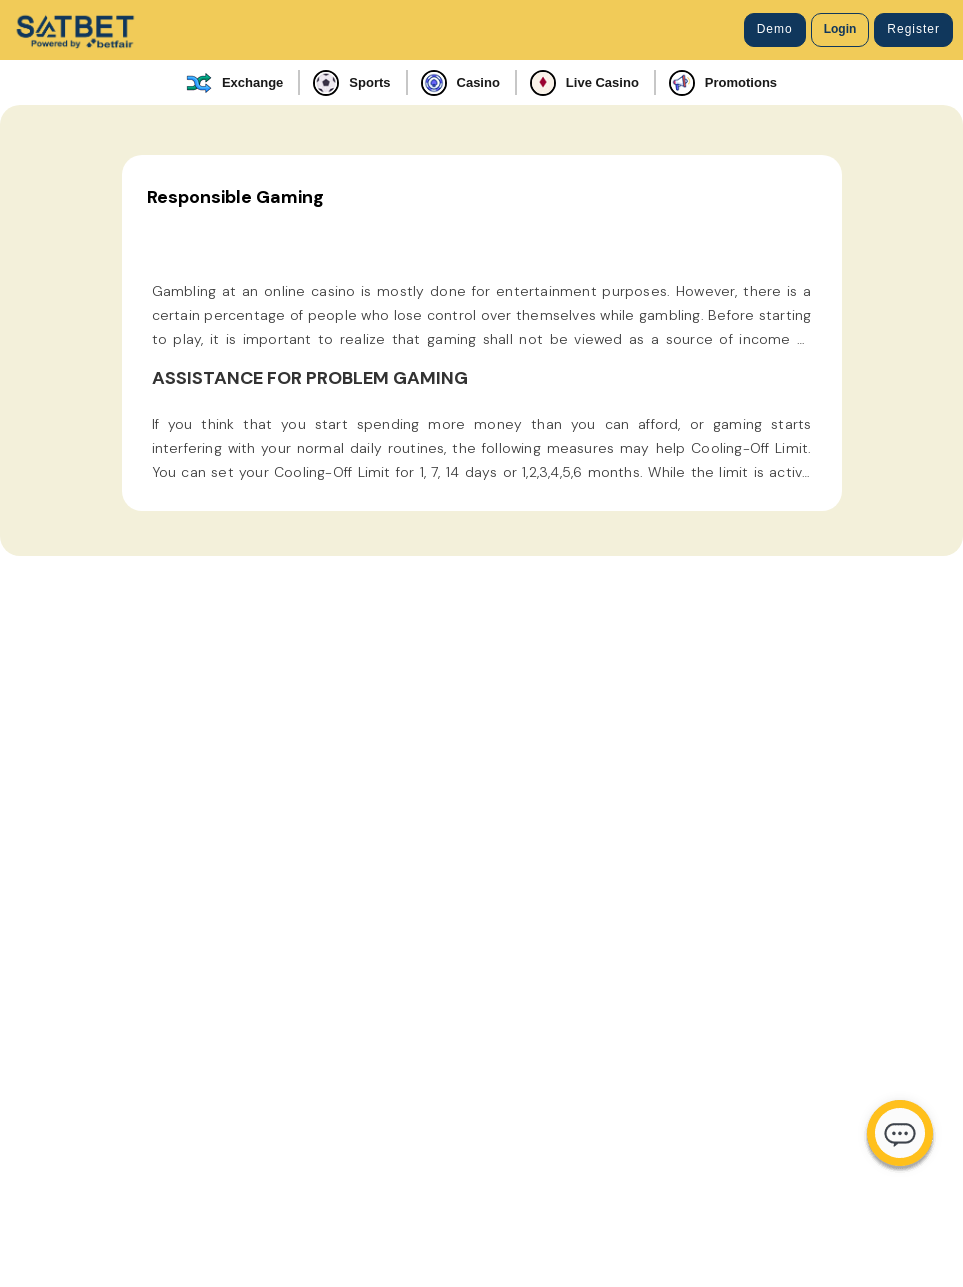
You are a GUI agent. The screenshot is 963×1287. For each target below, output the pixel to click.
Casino (460, 83)
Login (840, 29)
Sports (351, 83)
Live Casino (584, 83)
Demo (775, 29)
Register (913, 29)
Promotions (723, 83)
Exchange (234, 83)
